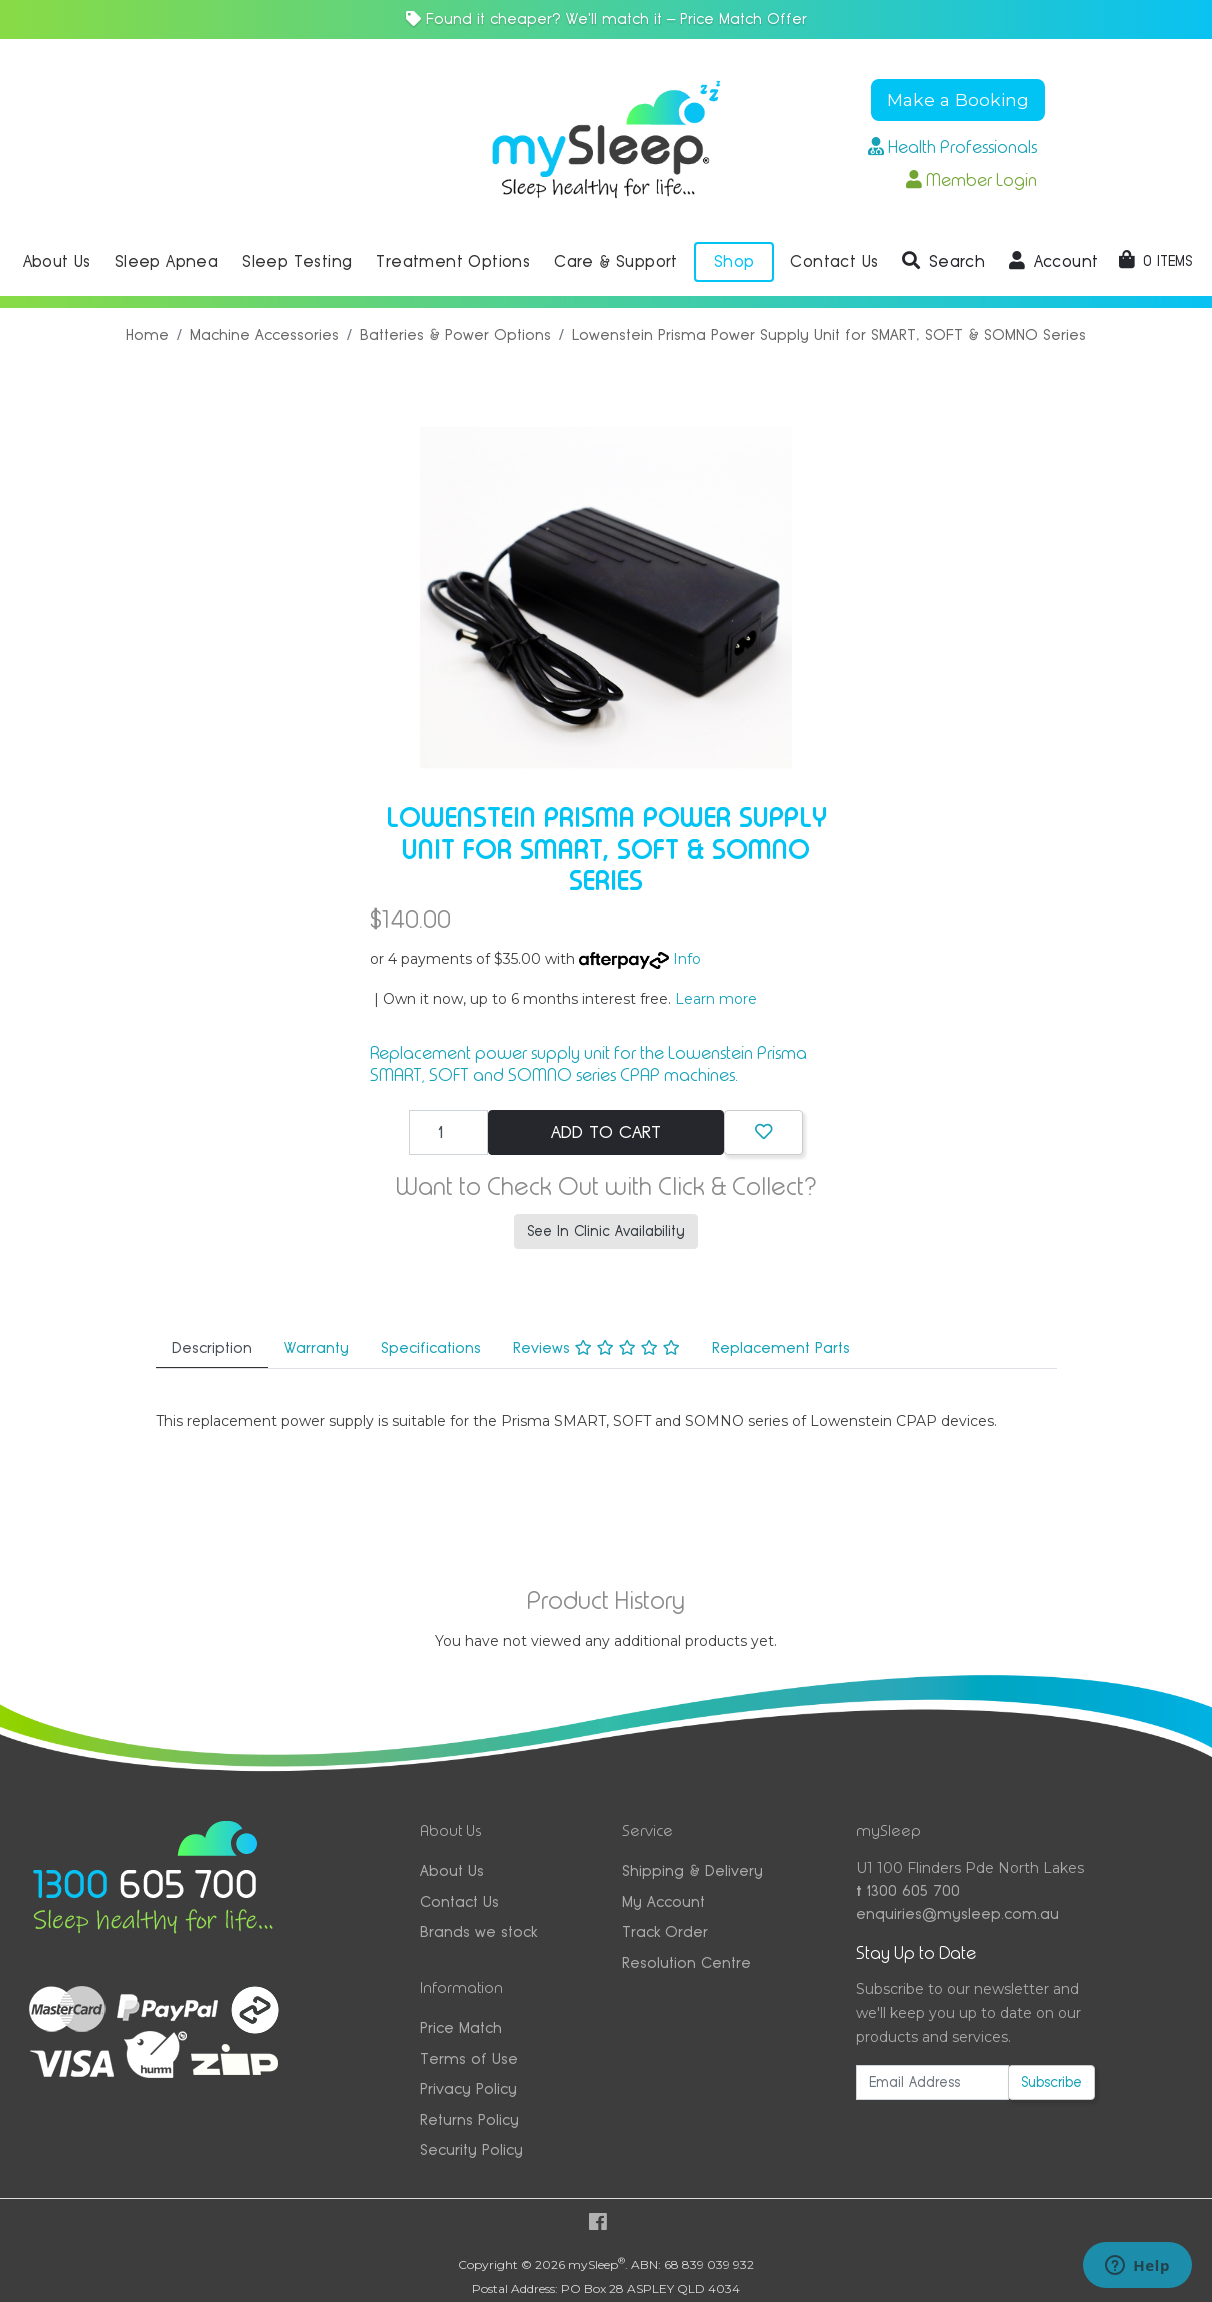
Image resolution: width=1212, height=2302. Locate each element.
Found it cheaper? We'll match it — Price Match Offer (606, 18)
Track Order (665, 1931)
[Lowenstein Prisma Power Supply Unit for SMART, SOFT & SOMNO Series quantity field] (448, 1132)
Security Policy (471, 2149)
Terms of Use (469, 2058)
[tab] (212, 1349)
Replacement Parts (781, 1347)
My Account (663, 1901)
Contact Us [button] (834, 261)
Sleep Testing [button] (297, 261)
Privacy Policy (468, 2088)
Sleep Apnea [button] (166, 261)
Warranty (316, 1347)
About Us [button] (57, 261)
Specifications (431, 1347)
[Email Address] (932, 2082)
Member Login (971, 180)
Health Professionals (952, 147)
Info (687, 959)
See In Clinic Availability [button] (606, 1231)
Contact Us (459, 1901)
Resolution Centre (686, 1962)
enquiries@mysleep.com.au (957, 1913)
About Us (452, 1870)
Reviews (596, 1347)
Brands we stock (478, 1931)
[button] (943, 262)
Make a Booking (958, 99)
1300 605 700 (908, 1890)
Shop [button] (734, 261)
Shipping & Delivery (692, 1870)
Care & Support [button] (616, 261)
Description (212, 1347)
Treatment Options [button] (453, 261)
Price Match (461, 2027)
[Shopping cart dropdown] (1155, 261)
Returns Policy (469, 2119)
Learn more (716, 999)
